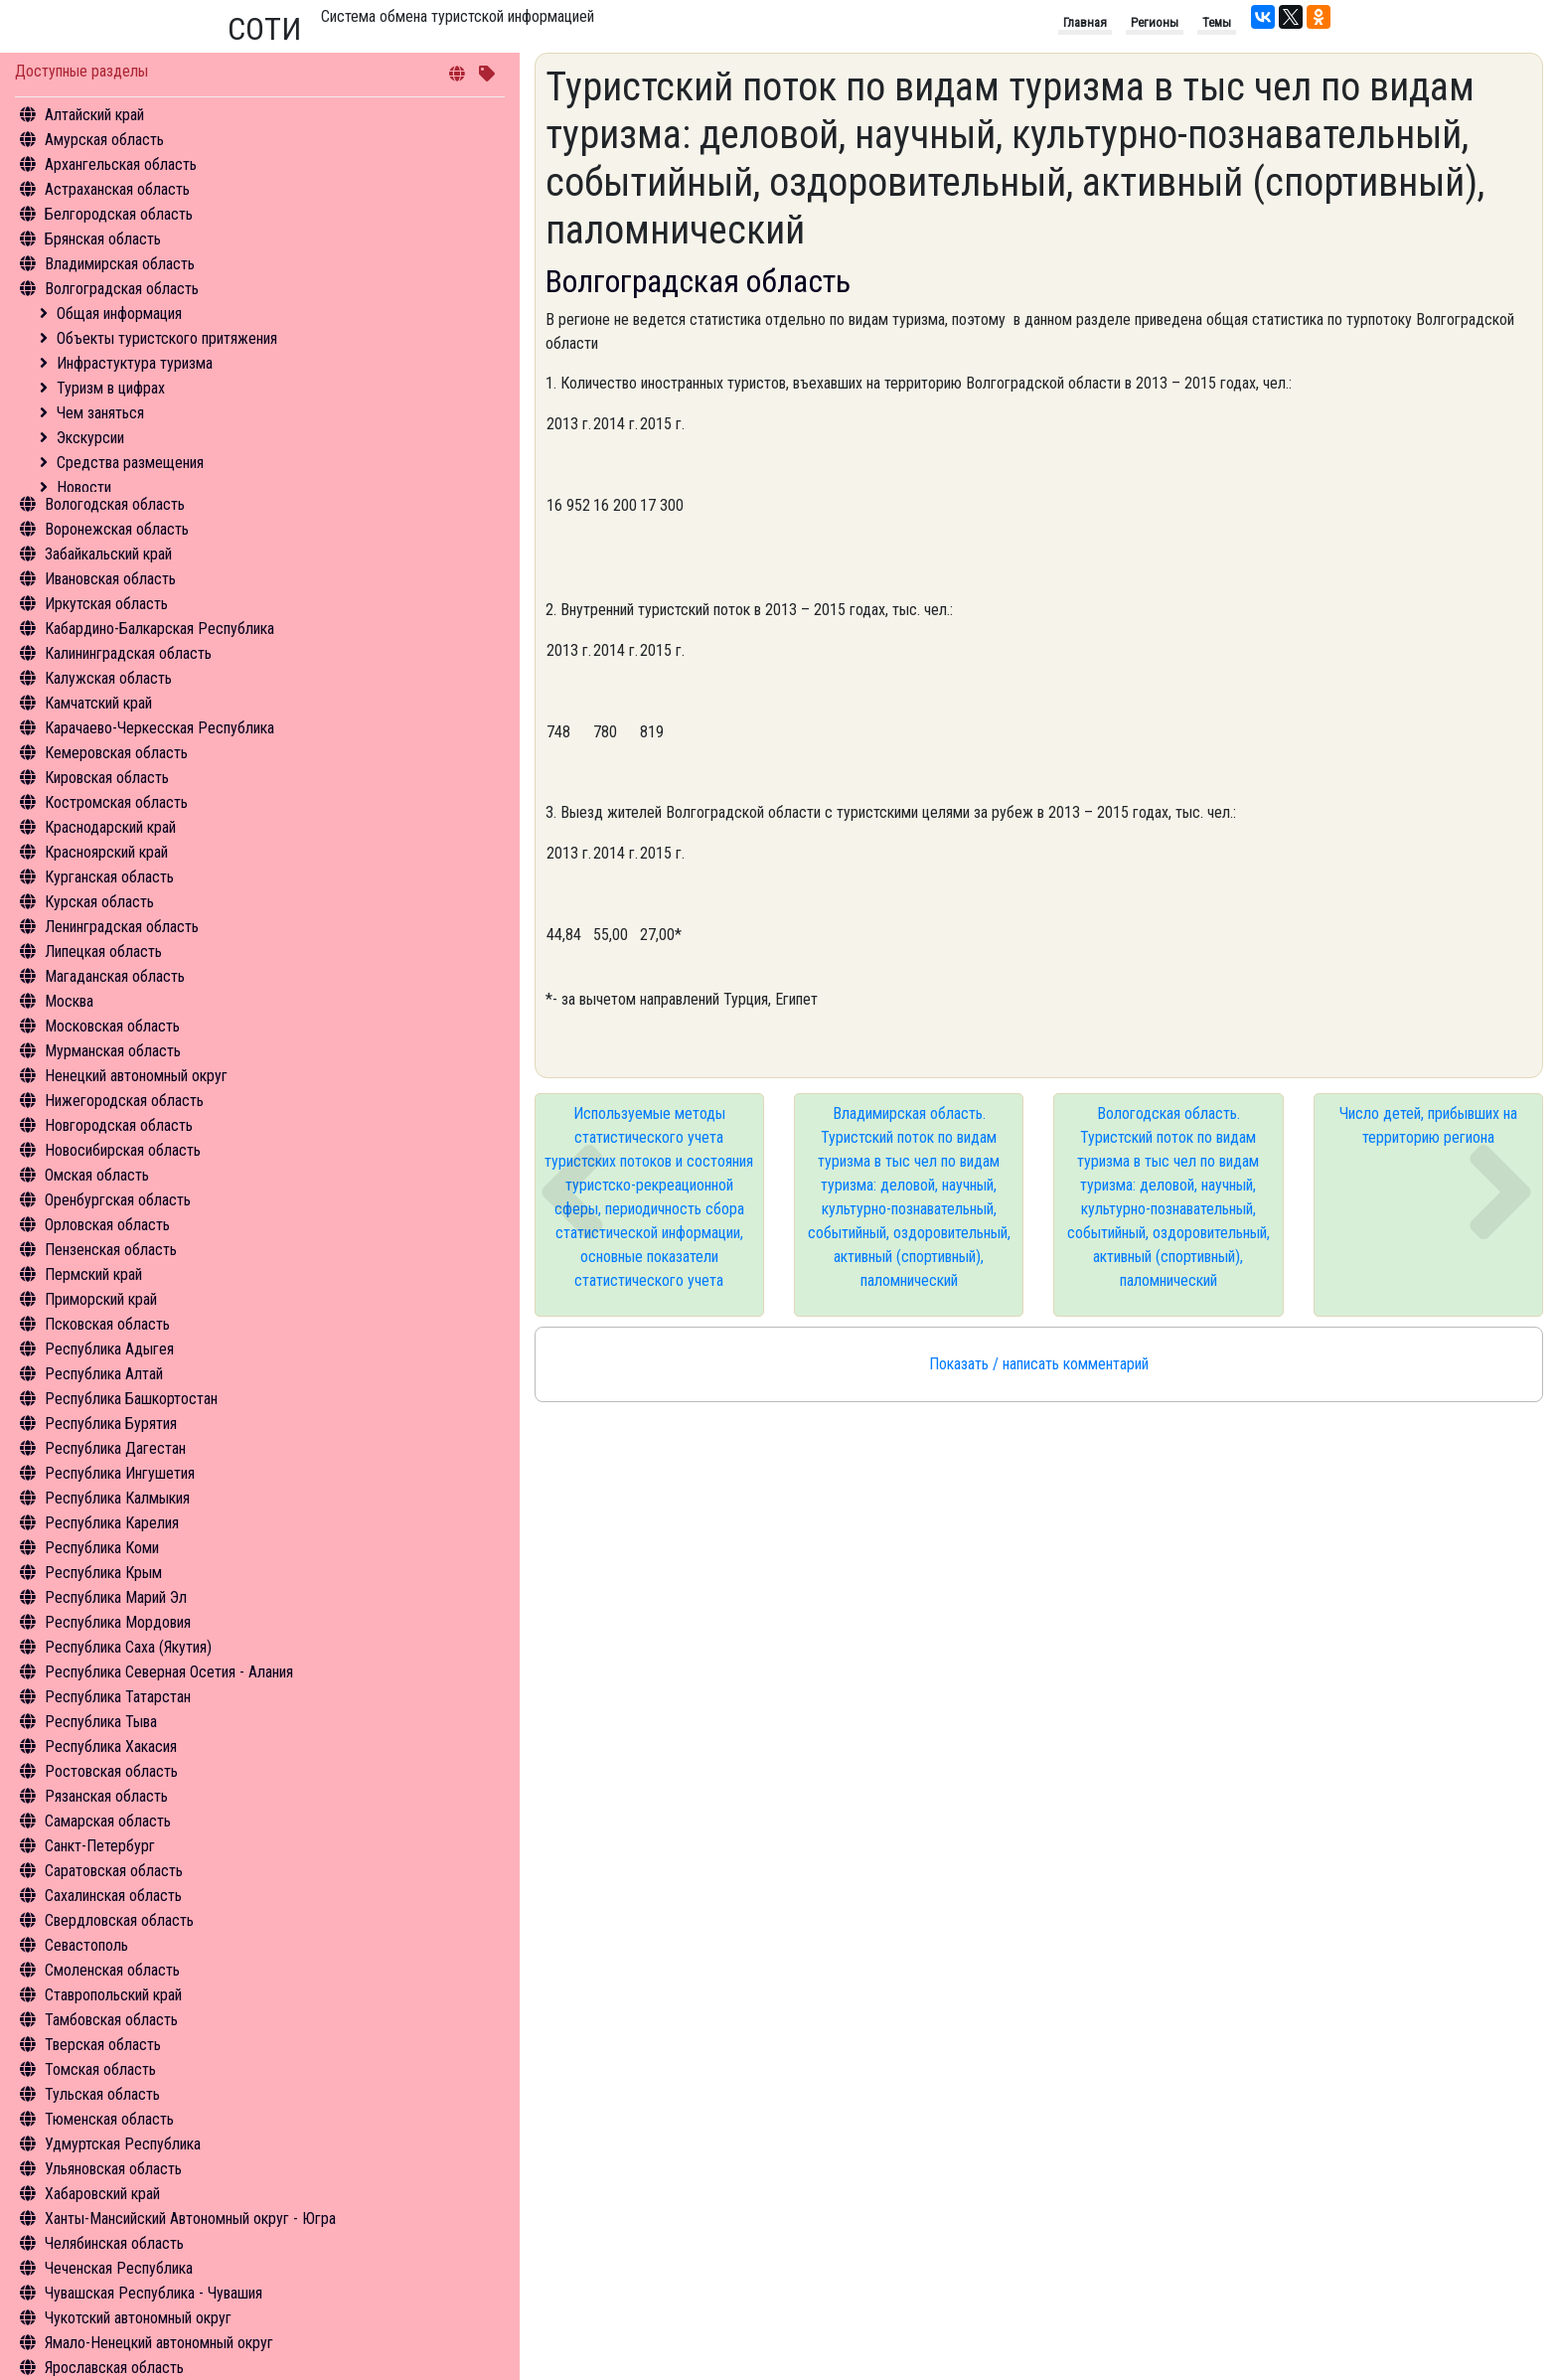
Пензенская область (111, 1249)
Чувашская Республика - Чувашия (153, 2293)
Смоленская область (112, 1970)
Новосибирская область (123, 1150)
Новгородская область (119, 1125)
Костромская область (116, 802)
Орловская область (107, 1224)
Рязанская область (106, 1796)
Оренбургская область (118, 1199)
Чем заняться (100, 412)
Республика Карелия (112, 1522)
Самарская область (108, 1821)
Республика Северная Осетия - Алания (169, 1672)
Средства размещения (130, 462)
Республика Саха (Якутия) (128, 1647)
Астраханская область (117, 189)
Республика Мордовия (118, 1622)
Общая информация (119, 313)
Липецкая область (103, 951)
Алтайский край (94, 114)
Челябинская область (114, 2243)
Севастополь (86, 1945)
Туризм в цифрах (111, 388)
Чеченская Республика (119, 2268)
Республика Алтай (104, 1373)
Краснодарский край (110, 827)
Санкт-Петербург (100, 1845)
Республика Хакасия (111, 1746)
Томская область (100, 2069)
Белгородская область (119, 214)
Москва (69, 1001)
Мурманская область (113, 1050)
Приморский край (101, 1299)
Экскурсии (90, 437)
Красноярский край (106, 852)
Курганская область (109, 877)
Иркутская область (106, 603)
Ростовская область (111, 1771)
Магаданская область (115, 976)
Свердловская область (119, 1920)
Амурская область (104, 139)
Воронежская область (117, 529)
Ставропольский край (113, 1994)
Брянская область (103, 239)
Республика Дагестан (115, 1448)
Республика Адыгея (109, 1349)
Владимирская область (120, 263)
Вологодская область (115, 504)
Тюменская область (109, 2119)
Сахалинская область (113, 1895)
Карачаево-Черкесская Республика (159, 727)
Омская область (97, 1175)
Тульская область (102, 2094)
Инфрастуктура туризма (135, 363)
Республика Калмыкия (117, 1498)
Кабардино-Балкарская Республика (159, 628)
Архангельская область (121, 164)
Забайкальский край (108, 554)
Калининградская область (128, 653)
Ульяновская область (113, 2168)
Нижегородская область (124, 1100)
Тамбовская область (111, 2019)
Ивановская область (110, 578)
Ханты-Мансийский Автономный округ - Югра (190, 2218)
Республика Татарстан (118, 1696)
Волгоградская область (122, 288)
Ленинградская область (122, 926)
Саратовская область (114, 1870)
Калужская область (108, 678)
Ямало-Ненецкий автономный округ (159, 2342)
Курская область (99, 901)
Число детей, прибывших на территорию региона (1428, 1125)
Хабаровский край (102, 2193)
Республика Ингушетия (120, 1473)
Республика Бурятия (111, 1423)
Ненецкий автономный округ (136, 1075)
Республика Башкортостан (131, 1398)
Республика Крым (103, 1572)
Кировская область (107, 777)
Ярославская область (114, 2367)
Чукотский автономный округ (138, 2317)
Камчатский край (98, 703)
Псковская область (107, 1324)
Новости (84, 487)
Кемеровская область (116, 752)
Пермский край (93, 1274)
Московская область (112, 1026)
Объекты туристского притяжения (167, 338)
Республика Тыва (101, 1721)
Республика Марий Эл (116, 1597)
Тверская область (103, 2044)
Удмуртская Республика (123, 2144)
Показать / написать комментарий (1039, 1363)
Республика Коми (102, 1547)
